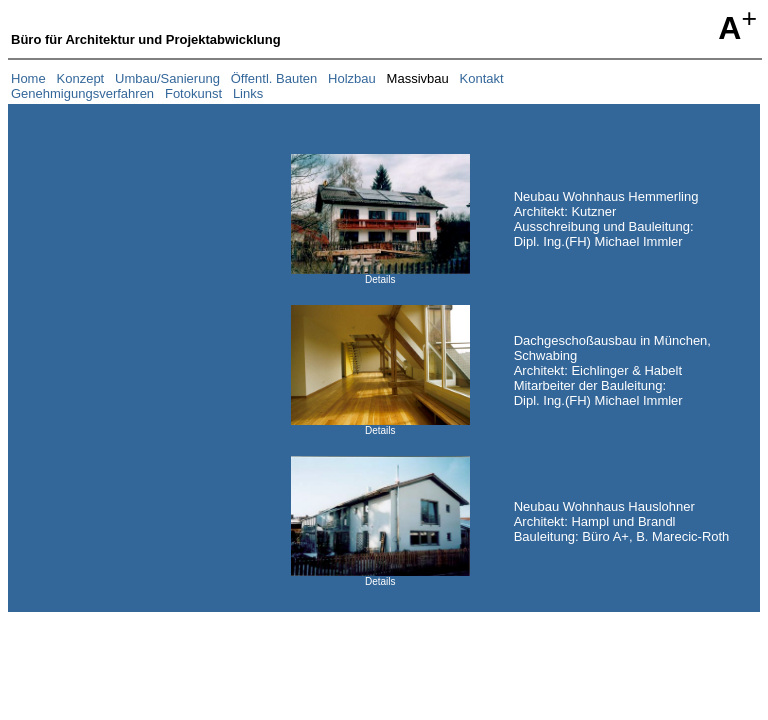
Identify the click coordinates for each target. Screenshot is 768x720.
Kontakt (482, 78)
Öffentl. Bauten (274, 78)
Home (28, 78)
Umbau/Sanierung (167, 78)
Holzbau (352, 78)
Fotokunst (193, 93)
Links (248, 93)
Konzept (81, 78)
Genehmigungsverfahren (82, 93)
